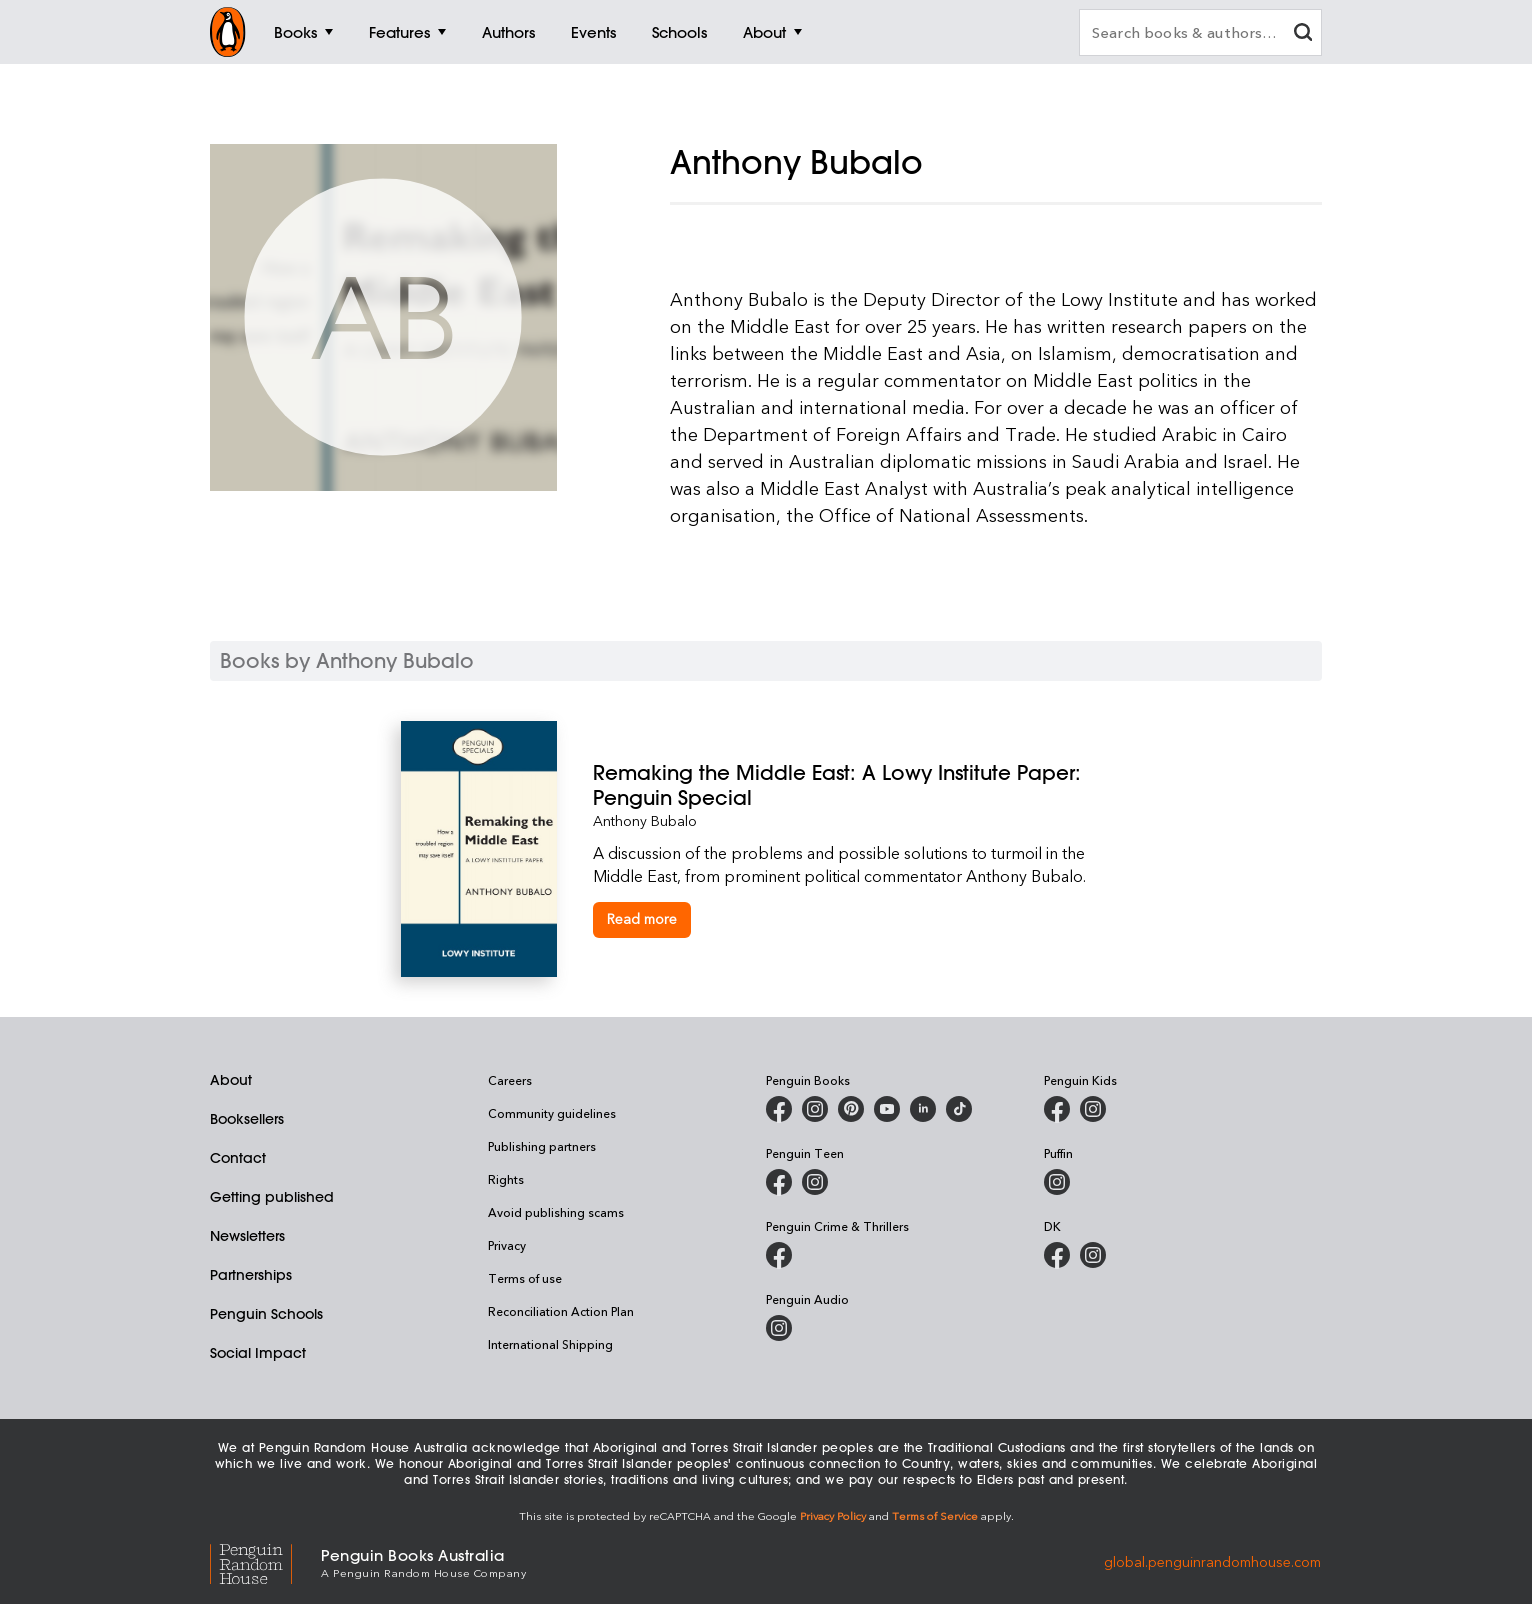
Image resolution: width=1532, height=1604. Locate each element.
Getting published (272, 1197)
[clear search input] (1303, 34)
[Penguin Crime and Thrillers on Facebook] (779, 1255)
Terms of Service (935, 1515)
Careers (510, 1080)
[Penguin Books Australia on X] (851, 1109)
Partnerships (251, 1275)
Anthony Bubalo (645, 820)
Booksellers (247, 1119)
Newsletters (247, 1236)
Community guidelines (552, 1113)
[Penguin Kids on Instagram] (1093, 1109)
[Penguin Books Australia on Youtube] (887, 1109)
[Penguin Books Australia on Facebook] (779, 1109)
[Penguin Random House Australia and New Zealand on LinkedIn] (923, 1109)
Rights (506, 1179)
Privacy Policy (833, 1515)
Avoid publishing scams (556, 1212)
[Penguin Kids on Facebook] (1057, 1109)
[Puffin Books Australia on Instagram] (1057, 1182)
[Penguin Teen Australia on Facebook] (779, 1182)
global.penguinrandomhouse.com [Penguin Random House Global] (1212, 1561)
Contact (238, 1158)
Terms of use (525, 1278)
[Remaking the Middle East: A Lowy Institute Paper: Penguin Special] (862, 785)
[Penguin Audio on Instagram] (779, 1328)
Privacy (507, 1245)
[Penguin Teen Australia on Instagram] (815, 1182)
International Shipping (550, 1344)
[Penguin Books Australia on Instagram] (815, 1109)
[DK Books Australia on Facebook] (1057, 1255)
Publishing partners (542, 1146)
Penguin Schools (266, 1314)
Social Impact (258, 1353)
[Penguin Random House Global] (265, 1561)
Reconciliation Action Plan (561, 1311)
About (231, 1080)
